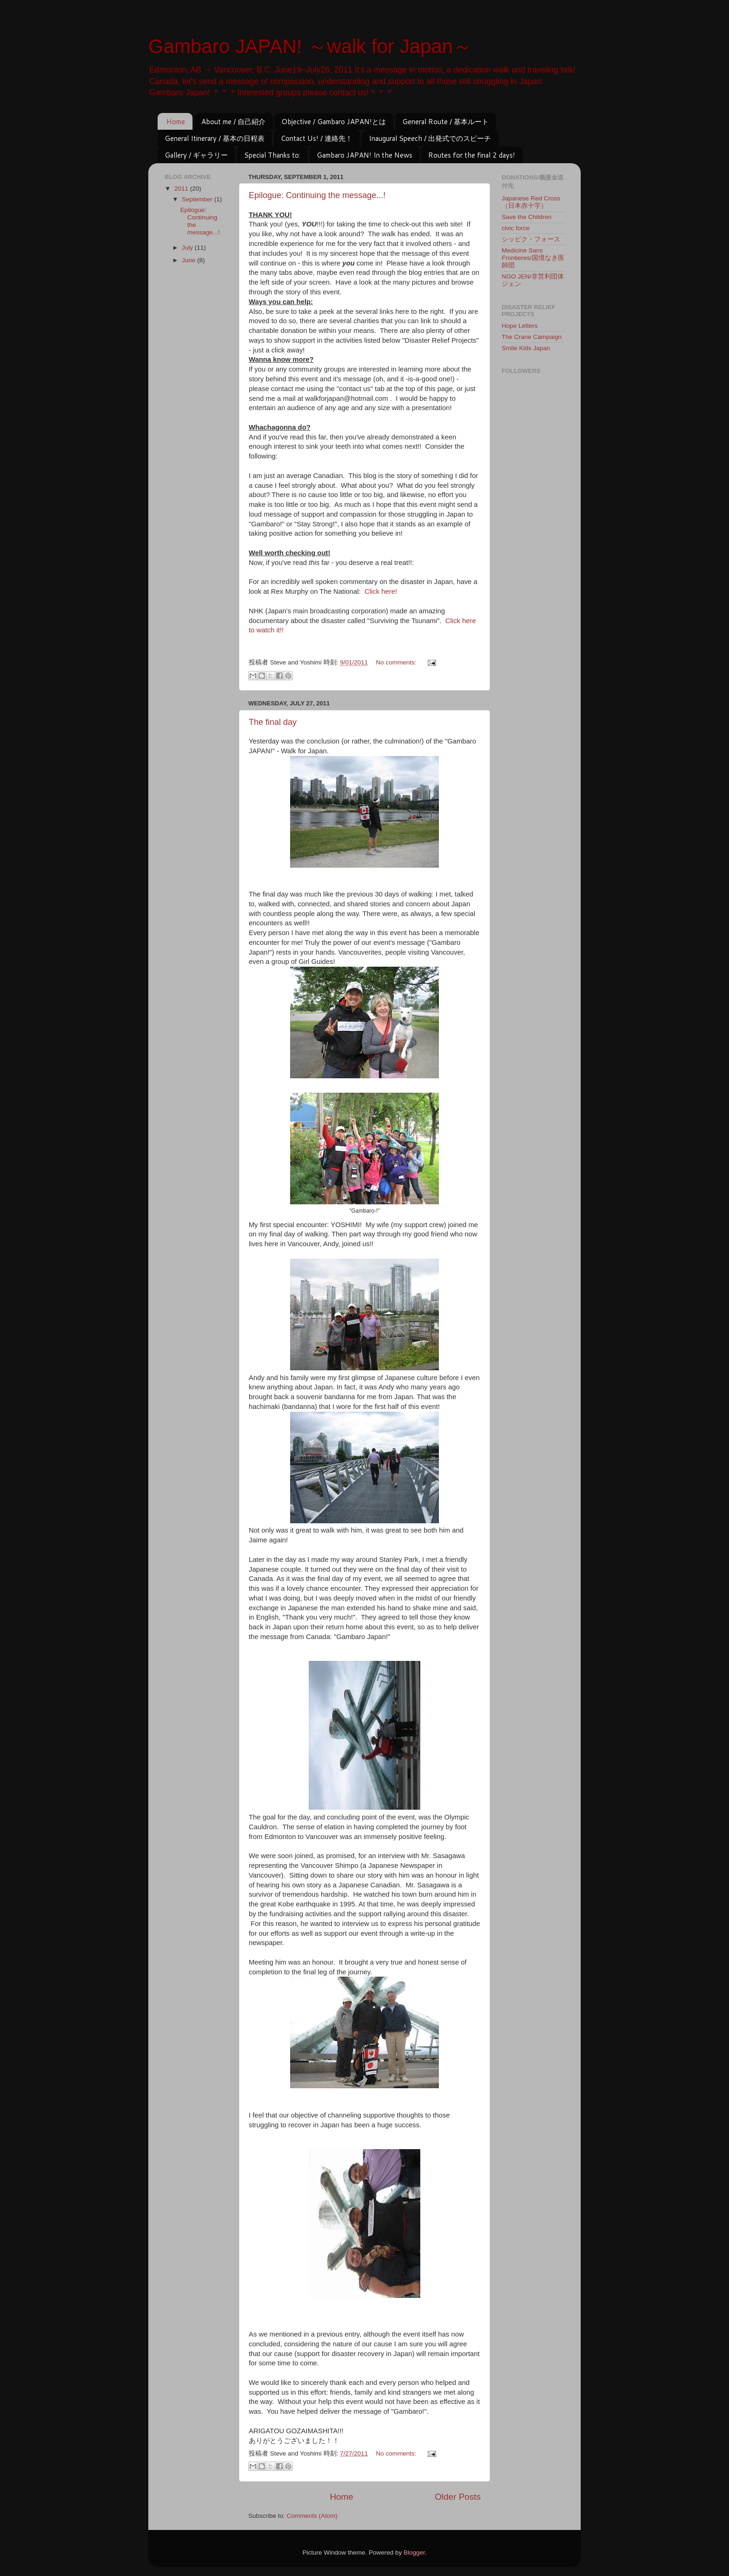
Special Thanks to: (272, 155)
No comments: (397, 662)
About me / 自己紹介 (233, 121)
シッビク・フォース (531, 239)
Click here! (380, 591)
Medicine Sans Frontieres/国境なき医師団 (533, 258)
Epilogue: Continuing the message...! (317, 195)
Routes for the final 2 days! (471, 155)
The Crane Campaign (532, 336)
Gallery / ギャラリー (196, 155)
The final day (273, 722)
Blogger (414, 2552)
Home (175, 121)
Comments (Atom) (312, 2515)
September (198, 199)
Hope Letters (519, 325)
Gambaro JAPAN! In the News (364, 155)
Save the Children (526, 216)
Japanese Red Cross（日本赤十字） (531, 202)
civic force (516, 228)
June (189, 260)
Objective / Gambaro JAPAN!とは (333, 121)
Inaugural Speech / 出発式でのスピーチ (430, 138)
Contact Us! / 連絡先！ (316, 138)
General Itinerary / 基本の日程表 (215, 138)
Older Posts (458, 2497)
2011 (182, 188)
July (188, 247)
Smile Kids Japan (526, 348)
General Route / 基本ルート (445, 121)
